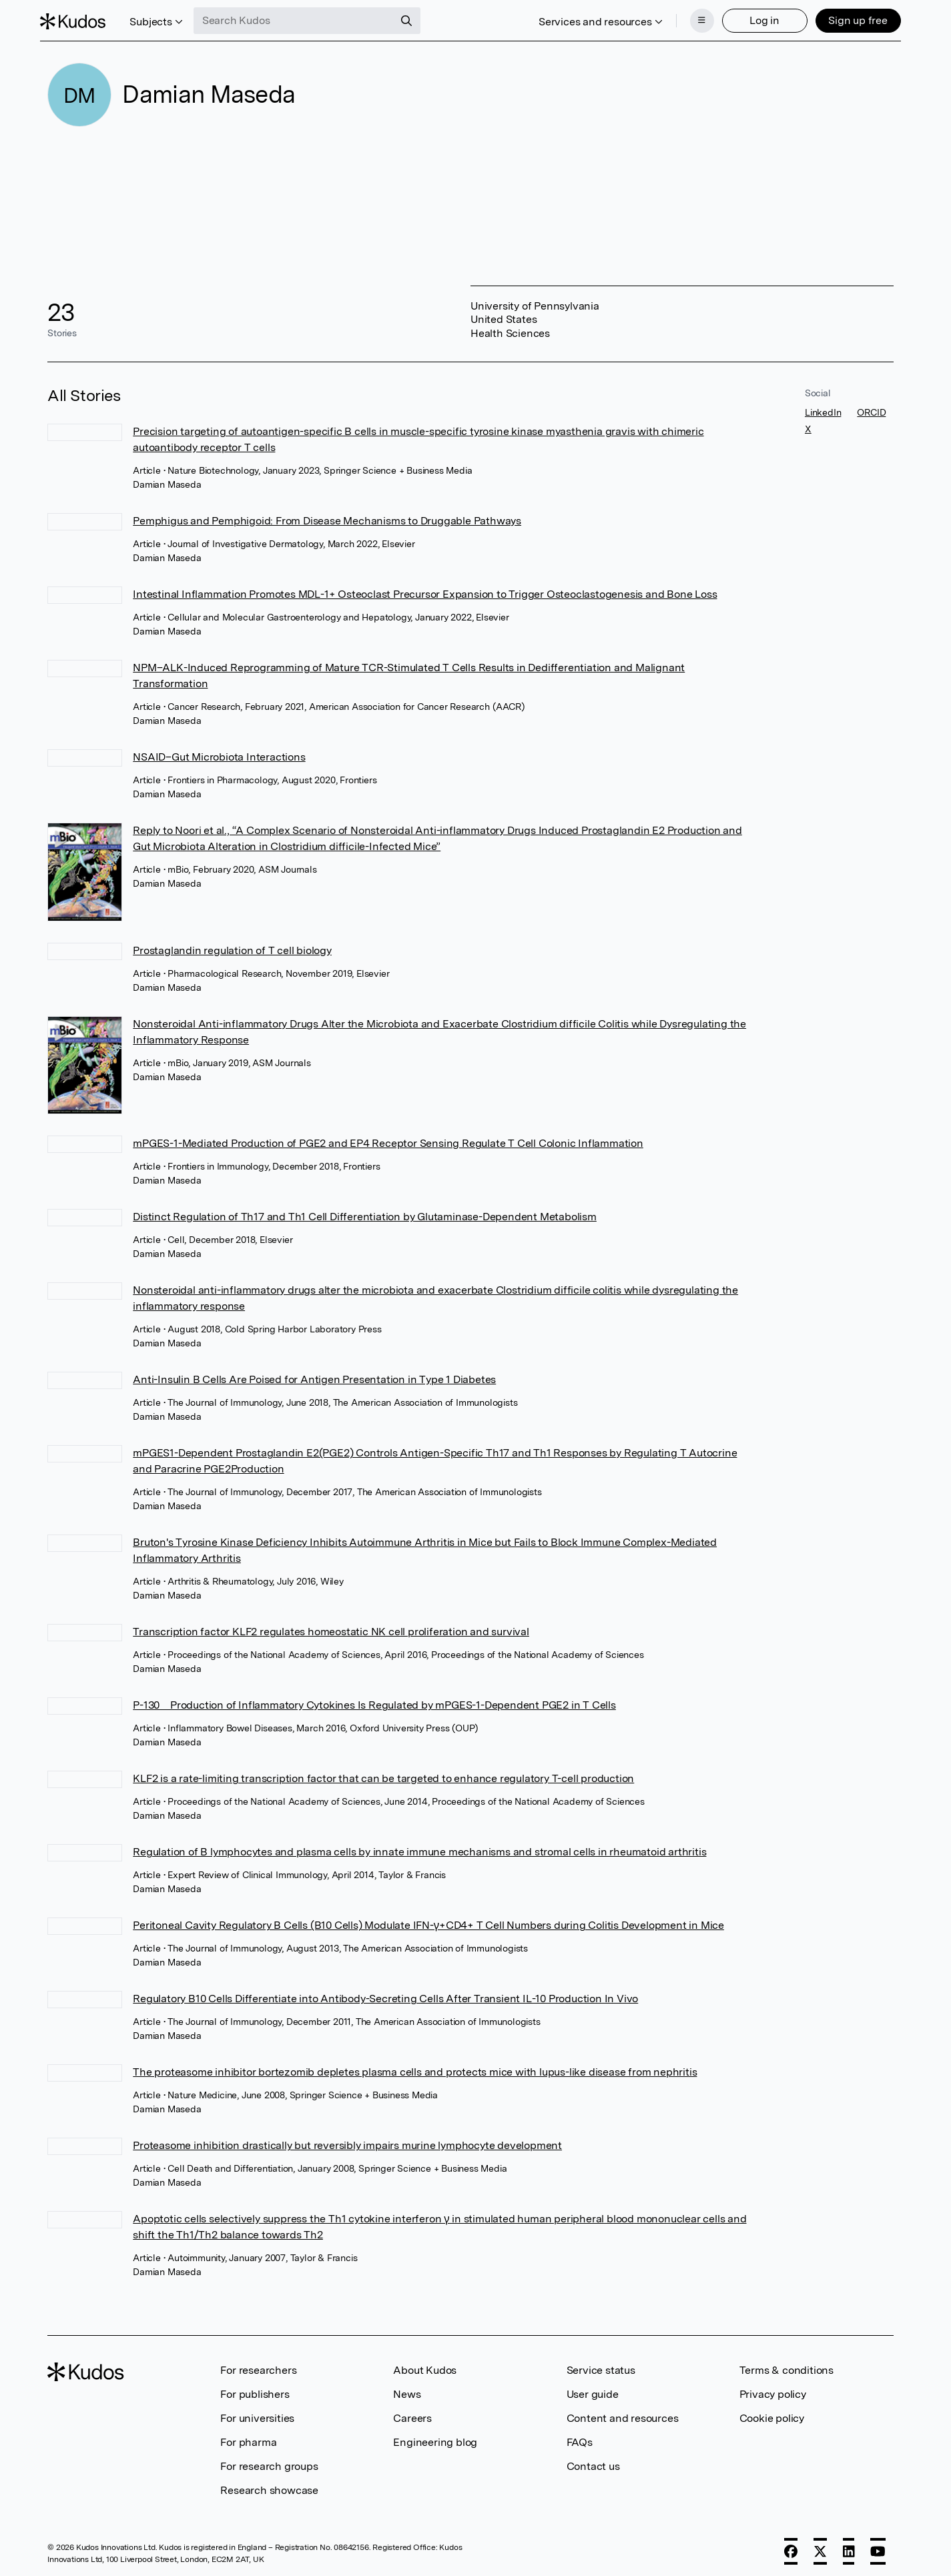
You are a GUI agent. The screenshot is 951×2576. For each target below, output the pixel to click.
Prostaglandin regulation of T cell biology (232, 946)
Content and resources (623, 2414)
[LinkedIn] (849, 2547)
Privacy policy (772, 2390)
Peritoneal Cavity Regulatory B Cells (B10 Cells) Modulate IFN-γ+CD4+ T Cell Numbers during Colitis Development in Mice (428, 1921)
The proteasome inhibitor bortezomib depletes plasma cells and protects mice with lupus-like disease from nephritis (415, 2068)
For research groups (269, 2462)
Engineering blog (435, 2438)
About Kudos (424, 2366)
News (406, 2390)
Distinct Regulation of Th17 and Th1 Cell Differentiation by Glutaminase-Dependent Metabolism (365, 1212)
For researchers (258, 2366)
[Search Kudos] (301, 18)
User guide (593, 2390)
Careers (412, 2414)
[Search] (413, 18)
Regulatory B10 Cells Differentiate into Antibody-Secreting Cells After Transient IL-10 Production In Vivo (385, 1994)
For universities (257, 2414)
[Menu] (695, 19)
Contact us (593, 2462)
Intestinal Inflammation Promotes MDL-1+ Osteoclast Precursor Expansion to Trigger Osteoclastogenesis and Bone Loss (425, 590)
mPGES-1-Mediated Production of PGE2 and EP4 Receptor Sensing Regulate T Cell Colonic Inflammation (388, 1139)
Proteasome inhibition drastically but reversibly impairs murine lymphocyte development (347, 2141)
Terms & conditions (786, 2366)
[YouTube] (878, 2547)
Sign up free (850, 18)
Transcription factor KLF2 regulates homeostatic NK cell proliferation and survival (331, 1627)
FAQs (580, 2438)
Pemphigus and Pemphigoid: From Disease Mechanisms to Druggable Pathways (327, 516)
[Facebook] (791, 2547)
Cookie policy (771, 2414)
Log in (757, 18)
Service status (601, 2366)
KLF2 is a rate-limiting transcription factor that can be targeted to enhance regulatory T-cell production (383, 1774)
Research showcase (269, 2486)
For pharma (248, 2438)
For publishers (254, 2390)
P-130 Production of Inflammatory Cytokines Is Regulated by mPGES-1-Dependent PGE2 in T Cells (374, 1701)
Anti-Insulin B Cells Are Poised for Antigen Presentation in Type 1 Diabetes (314, 1375)
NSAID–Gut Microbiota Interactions (219, 753)
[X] (820, 2547)
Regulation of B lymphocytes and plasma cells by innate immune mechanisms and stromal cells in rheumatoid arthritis (419, 1847)
